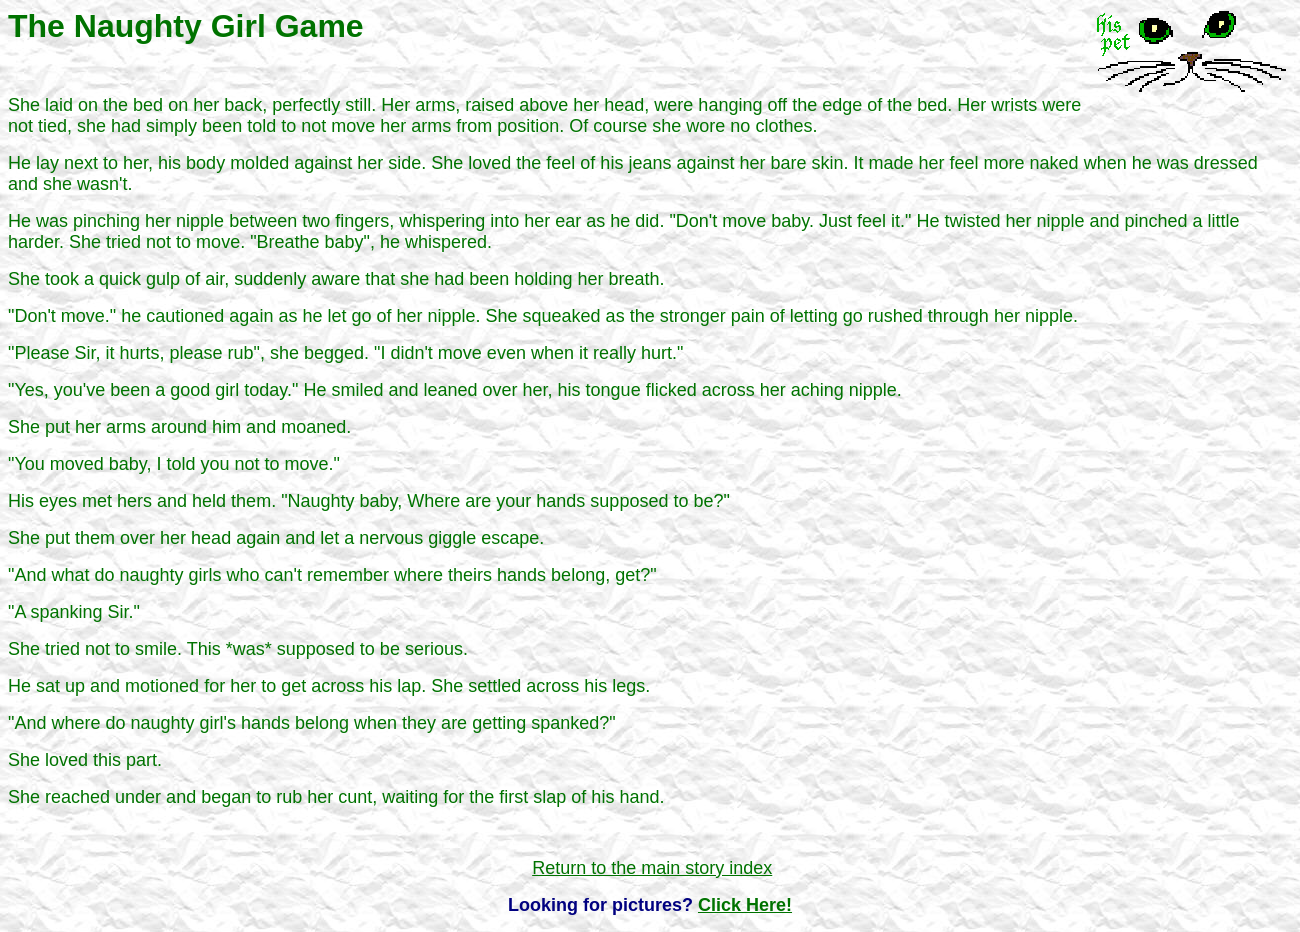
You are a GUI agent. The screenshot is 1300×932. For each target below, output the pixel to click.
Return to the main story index (652, 868)
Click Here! (745, 905)
